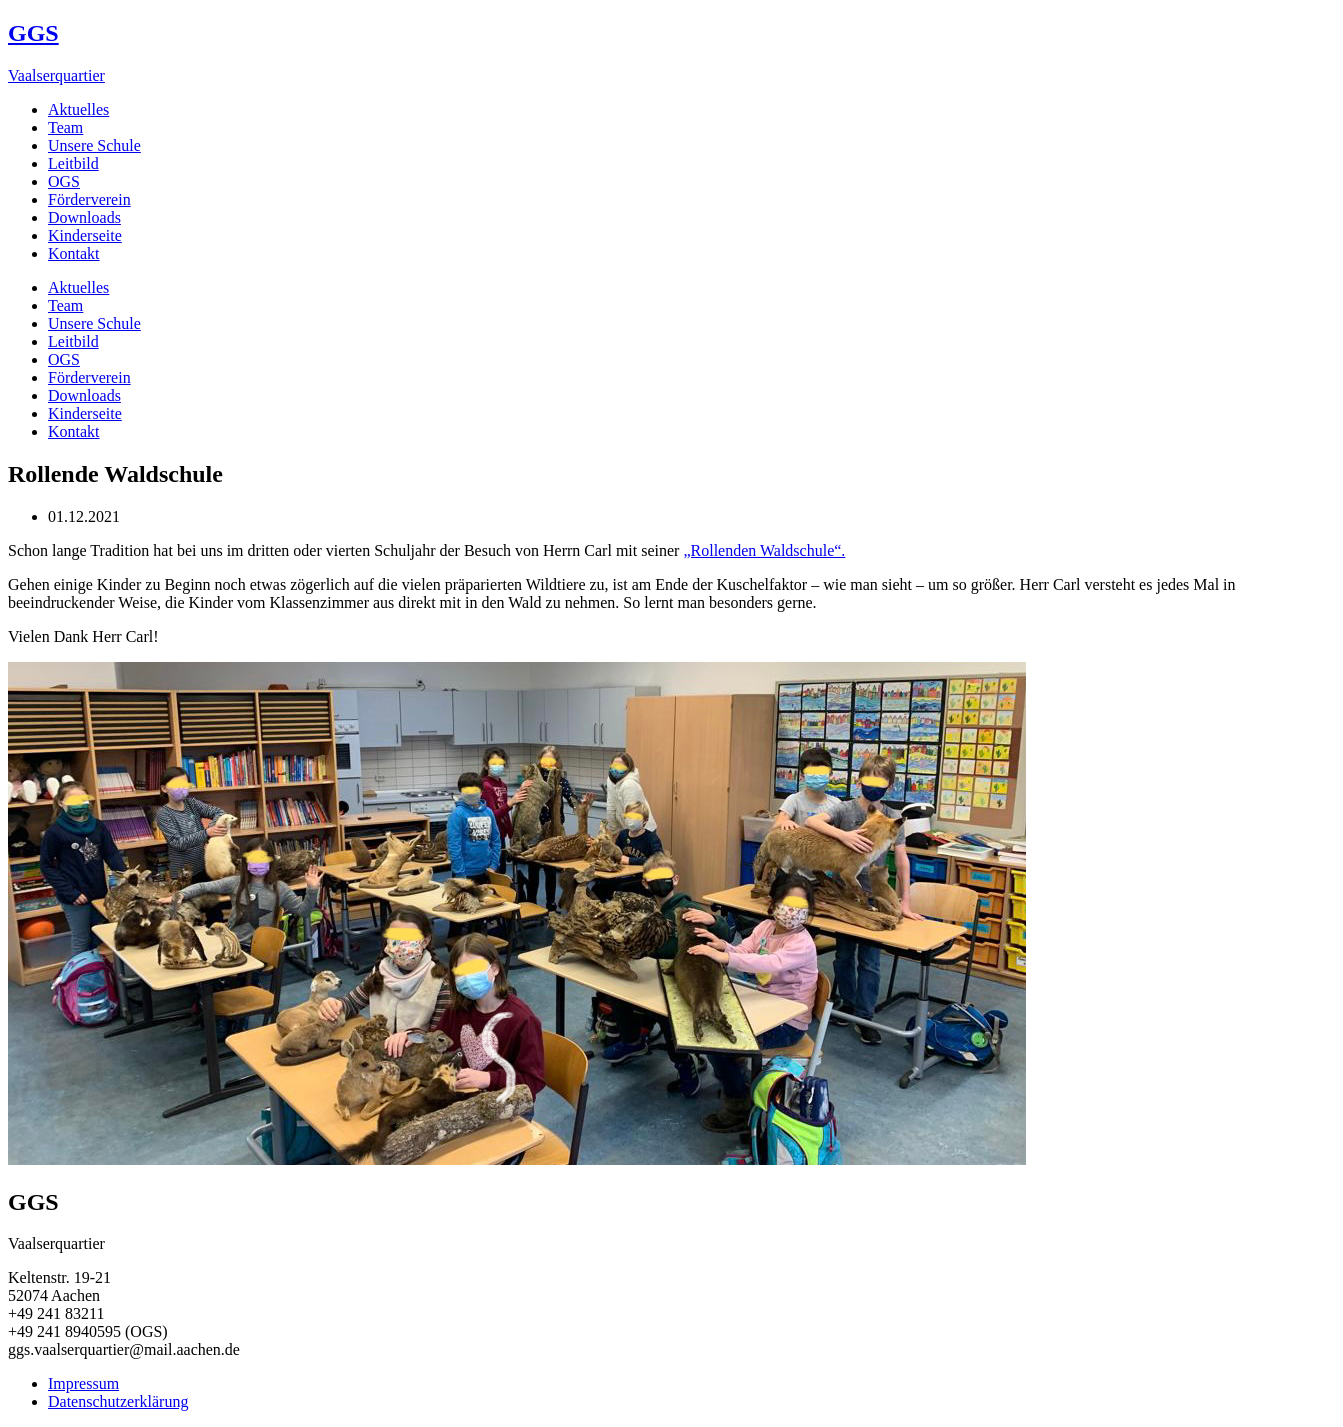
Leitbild (73, 163)
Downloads (84, 217)
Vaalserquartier (56, 75)
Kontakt (74, 253)
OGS (64, 181)
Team (65, 127)
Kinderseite (85, 235)
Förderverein (89, 199)
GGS (33, 33)
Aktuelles (78, 109)
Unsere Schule (94, 145)
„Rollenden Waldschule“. (764, 550)
